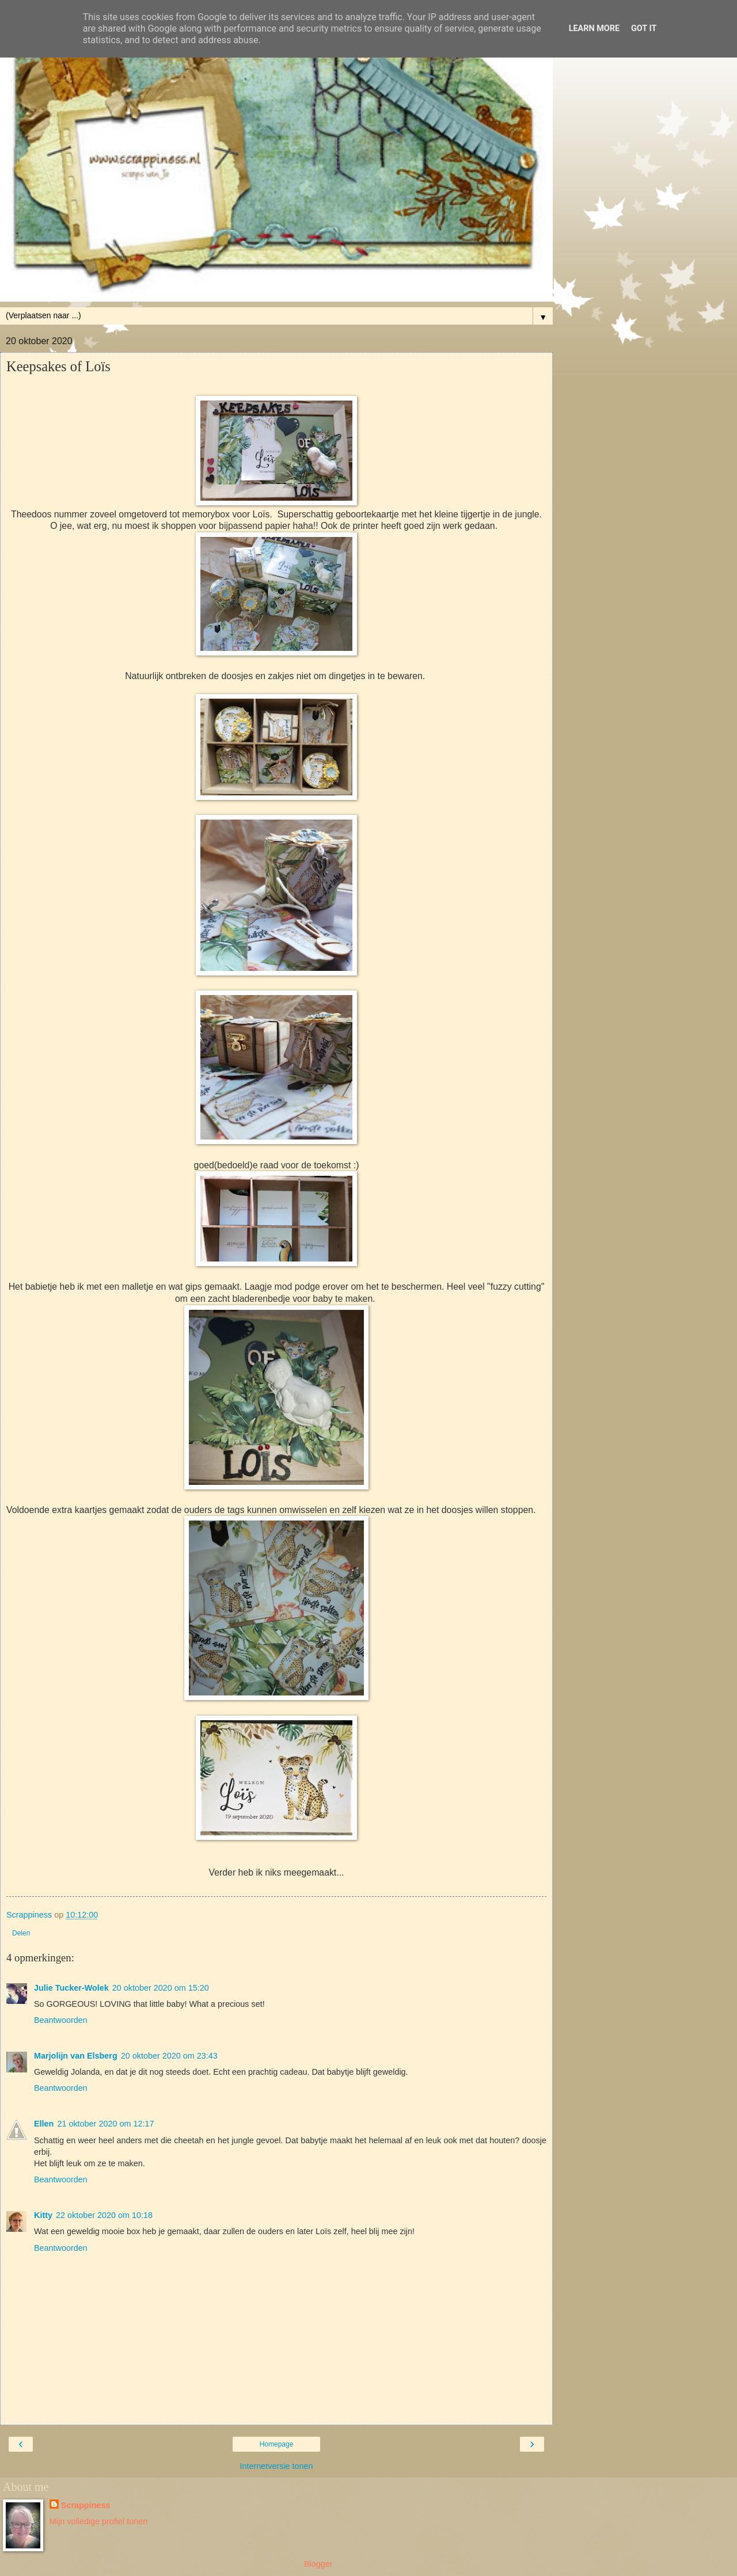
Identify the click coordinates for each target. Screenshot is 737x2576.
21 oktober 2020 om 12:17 (105, 2123)
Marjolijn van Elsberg (75, 2055)
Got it (643, 28)
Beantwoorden (61, 2020)
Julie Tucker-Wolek (71, 1987)
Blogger (318, 2564)
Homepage (277, 2444)
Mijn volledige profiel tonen (98, 2521)
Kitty (43, 2215)
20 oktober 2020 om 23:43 (169, 2055)
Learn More (594, 28)
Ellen (44, 2123)
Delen (21, 1933)
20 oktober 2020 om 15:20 (160, 1987)
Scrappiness (86, 2505)
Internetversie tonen (276, 2466)
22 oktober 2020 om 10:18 (104, 2215)
